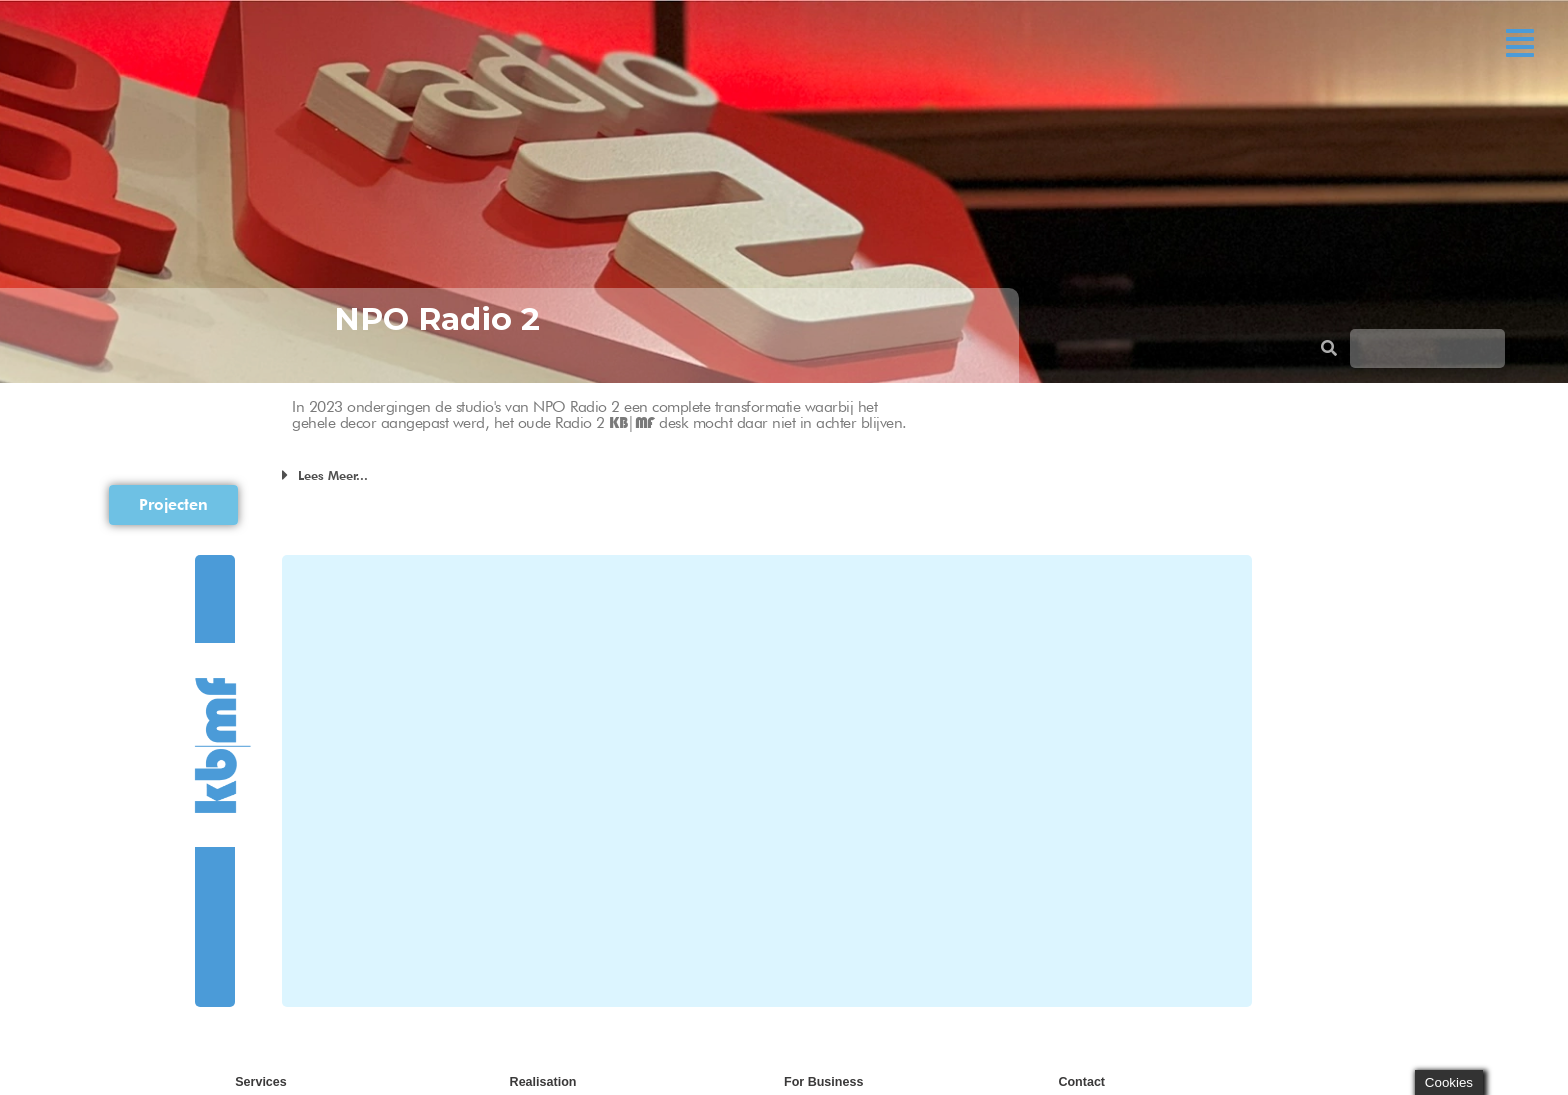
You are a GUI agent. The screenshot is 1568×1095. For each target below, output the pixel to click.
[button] (1520, 43)
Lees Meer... (333, 475)
